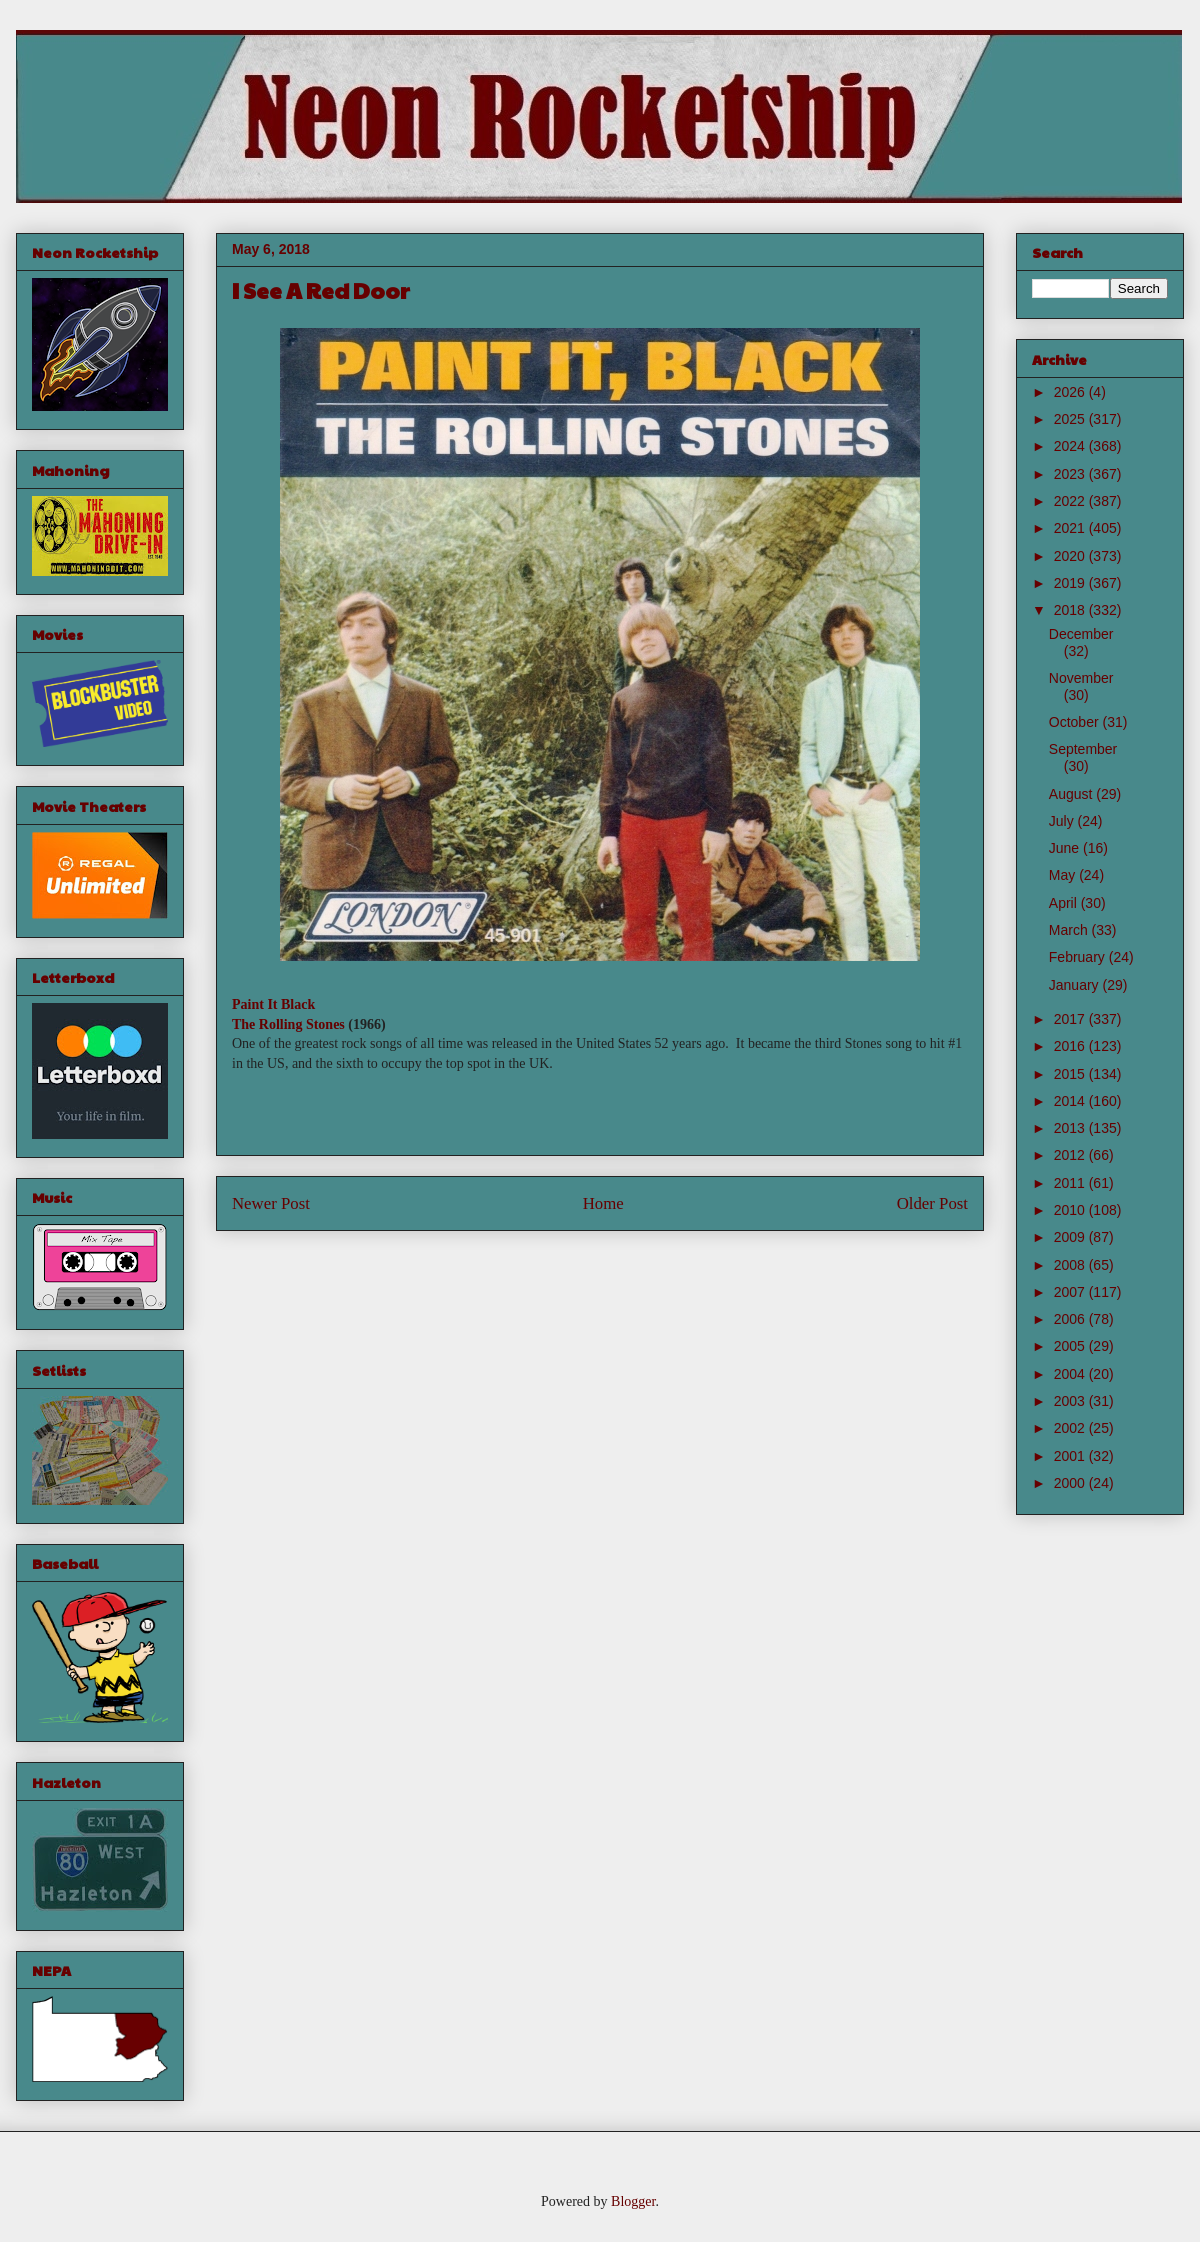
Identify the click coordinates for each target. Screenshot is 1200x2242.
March (1070, 930)
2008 (1071, 1265)
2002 (1071, 1428)
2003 (1071, 1401)
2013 (1071, 1128)
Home (603, 1203)
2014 (1071, 1101)
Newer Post (271, 1203)
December (1081, 634)
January (1076, 985)
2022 (1071, 501)
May (1064, 875)
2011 (1071, 1183)
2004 (1071, 1374)
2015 (1071, 1074)
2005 (1071, 1346)
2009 (1071, 1237)
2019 (1071, 583)
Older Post (932, 1203)
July (1063, 821)
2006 (1071, 1319)
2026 (1071, 392)
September (1083, 749)
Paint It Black (273, 1004)
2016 (1071, 1046)
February (1079, 957)
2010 (1071, 1210)
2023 (1071, 474)
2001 (1071, 1456)
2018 (1071, 610)
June (1066, 848)
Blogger (633, 2201)
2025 (1071, 419)
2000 (1071, 1483)
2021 (1071, 528)
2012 (1071, 1155)
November (1081, 678)
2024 (1071, 446)
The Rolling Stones (288, 1024)
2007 (1071, 1292)
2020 (1071, 556)
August (1072, 794)
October (1076, 722)
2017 (1071, 1019)
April (1065, 903)
